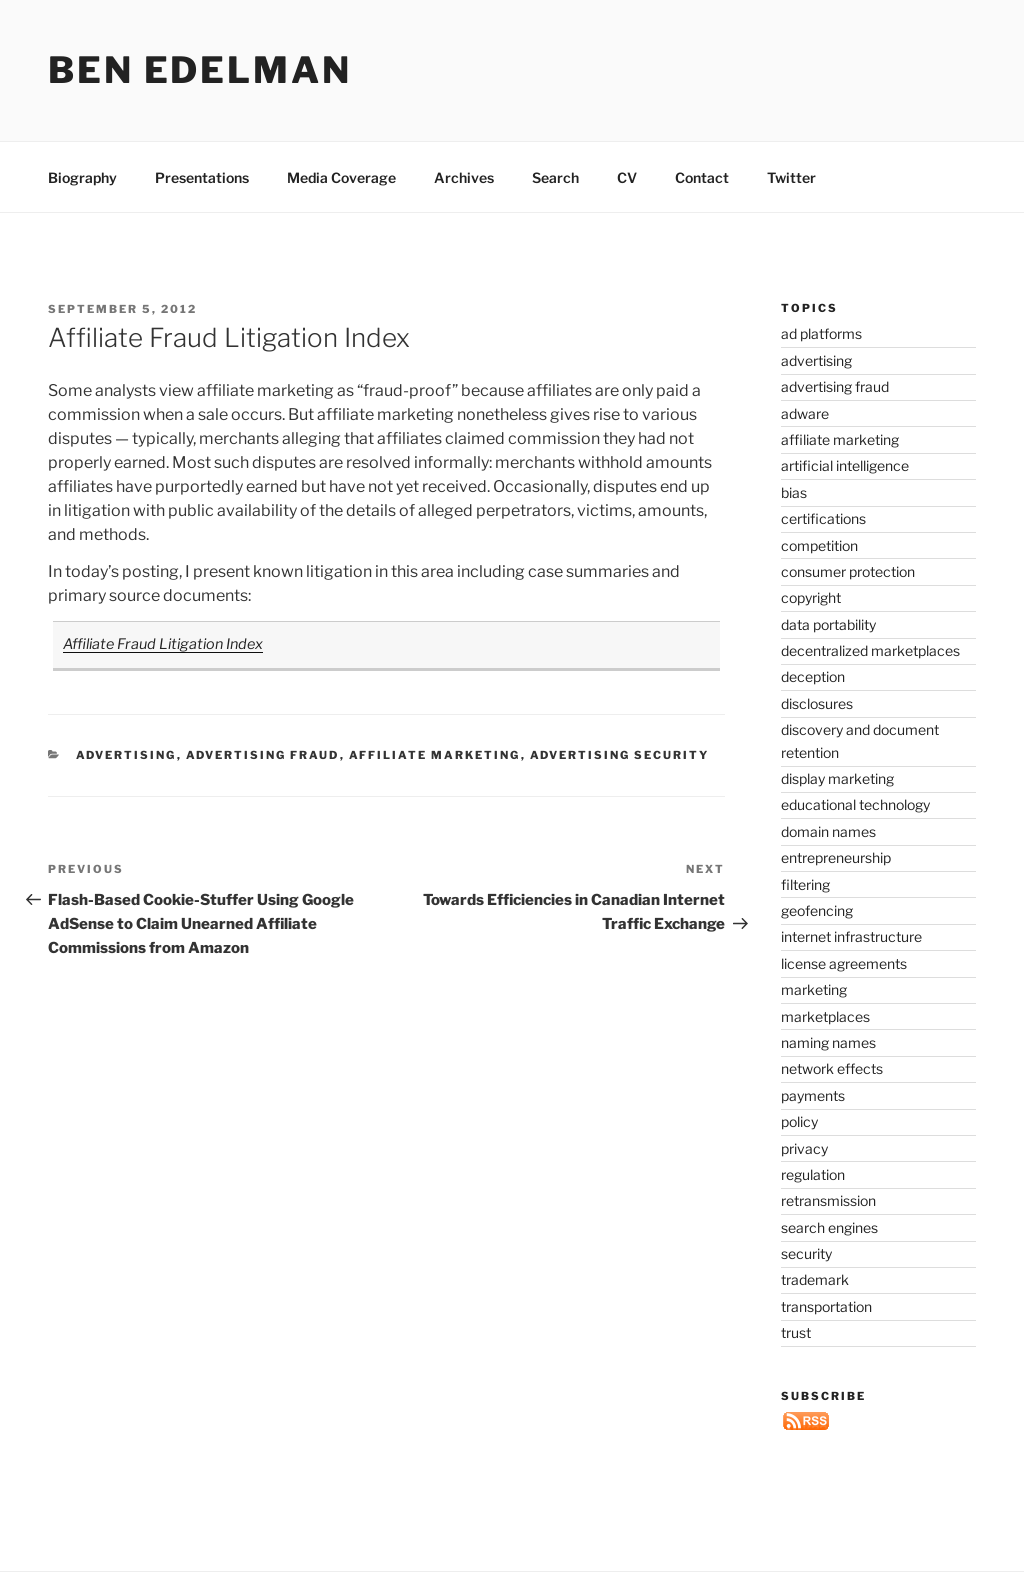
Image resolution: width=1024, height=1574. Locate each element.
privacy (804, 1148)
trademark (815, 1279)
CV (627, 177)
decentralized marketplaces (870, 650)
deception (813, 676)
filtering (805, 884)
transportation (826, 1306)
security (806, 1253)
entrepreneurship (836, 857)
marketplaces (825, 1016)
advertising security (620, 755)
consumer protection (848, 571)
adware (805, 413)
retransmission (828, 1200)
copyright (811, 597)
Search (555, 177)
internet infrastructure (851, 936)
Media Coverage (341, 177)
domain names (828, 831)
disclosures (817, 703)
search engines (829, 1227)
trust (796, 1332)
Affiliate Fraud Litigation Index (163, 644)
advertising (126, 755)
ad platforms (821, 333)
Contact (702, 177)
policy (799, 1121)
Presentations (202, 177)
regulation (813, 1174)
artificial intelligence (845, 465)
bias (794, 492)
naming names (828, 1042)
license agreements (844, 963)
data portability (828, 624)
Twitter (791, 177)
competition (819, 545)
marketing (814, 989)
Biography (82, 177)
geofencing (817, 910)
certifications (823, 518)
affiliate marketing (435, 755)
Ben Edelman (200, 70)
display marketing (837, 778)
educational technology (855, 804)
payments (813, 1095)
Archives (464, 177)
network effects (832, 1068)
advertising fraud (263, 755)
